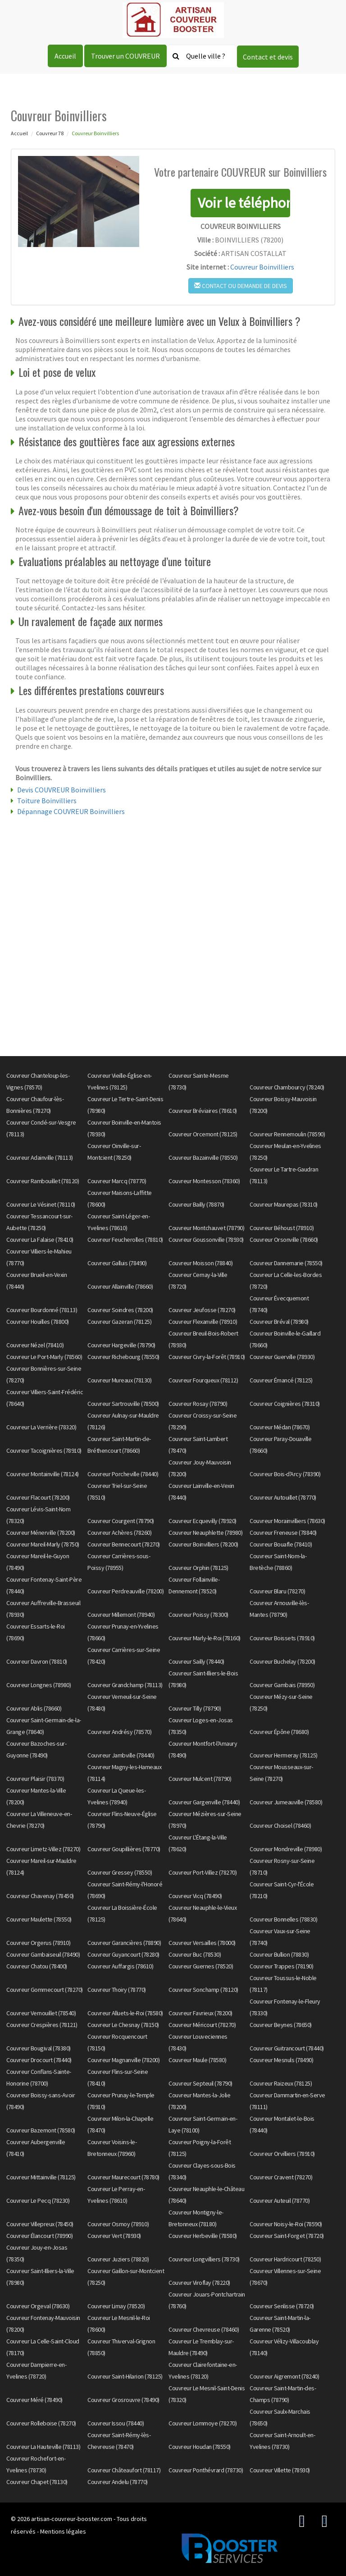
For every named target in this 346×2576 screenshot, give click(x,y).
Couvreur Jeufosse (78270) (202, 1310)
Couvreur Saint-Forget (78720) (287, 2236)
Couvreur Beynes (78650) (281, 2025)
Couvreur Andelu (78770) (117, 2482)
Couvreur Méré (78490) (34, 2400)
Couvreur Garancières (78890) (124, 1943)
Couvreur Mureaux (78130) (119, 1380)
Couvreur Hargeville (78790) (121, 1345)
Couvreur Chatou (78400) (36, 1966)
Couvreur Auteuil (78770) (280, 2200)
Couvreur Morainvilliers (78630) (287, 1521)
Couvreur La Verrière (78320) (41, 1427)
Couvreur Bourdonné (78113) (41, 1310)
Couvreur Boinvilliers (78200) (203, 1544)
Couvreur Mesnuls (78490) (281, 2060)
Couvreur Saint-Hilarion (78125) (125, 2376)
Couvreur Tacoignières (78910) (44, 1450)
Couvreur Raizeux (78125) (281, 2083)
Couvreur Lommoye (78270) (202, 2423)
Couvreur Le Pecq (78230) (37, 2200)
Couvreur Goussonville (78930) (206, 1239)
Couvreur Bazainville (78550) (202, 1157)
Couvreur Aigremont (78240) (284, 2376)
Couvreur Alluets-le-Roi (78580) (125, 2013)
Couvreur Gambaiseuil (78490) (43, 1954)
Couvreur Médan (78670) (280, 1427)
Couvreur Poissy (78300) (198, 1615)
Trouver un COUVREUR (125, 55)
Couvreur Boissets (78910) (282, 1638)
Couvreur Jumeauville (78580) (286, 1802)
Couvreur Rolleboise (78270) (41, 2423)
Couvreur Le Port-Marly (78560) (44, 1357)
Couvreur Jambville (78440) (120, 1755)
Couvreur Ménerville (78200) (40, 1532)
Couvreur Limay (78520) (116, 2306)
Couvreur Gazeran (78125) (119, 1322)
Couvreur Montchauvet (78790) (206, 1228)
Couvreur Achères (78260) (119, 1532)
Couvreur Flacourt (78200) (38, 1497)
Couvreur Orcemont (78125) (202, 1134)
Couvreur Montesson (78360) (204, 1181)
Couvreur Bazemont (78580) (40, 2130)
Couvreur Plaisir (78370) (35, 1779)
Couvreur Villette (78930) (280, 2470)
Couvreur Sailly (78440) (196, 1661)
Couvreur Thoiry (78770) (116, 1990)
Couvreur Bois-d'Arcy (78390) (285, 1474)
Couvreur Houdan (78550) (199, 2447)
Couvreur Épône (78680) (279, 1732)
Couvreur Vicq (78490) (195, 1896)
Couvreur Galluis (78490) (116, 1263)
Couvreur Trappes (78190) (281, 1966)
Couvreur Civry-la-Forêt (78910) (206, 1357)
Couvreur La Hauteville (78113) (43, 2447)
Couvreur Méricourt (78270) (202, 2025)
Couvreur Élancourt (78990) (39, 2236)
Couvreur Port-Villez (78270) (202, 1872)
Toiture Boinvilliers (47, 800)
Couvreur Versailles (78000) (202, 1943)
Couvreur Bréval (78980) (279, 1322)
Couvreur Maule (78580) (197, 2060)
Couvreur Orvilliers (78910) (282, 2154)
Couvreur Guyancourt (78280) (123, 1954)
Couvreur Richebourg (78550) (123, 1357)
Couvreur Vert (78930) (114, 2236)
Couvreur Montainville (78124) (42, 1474)
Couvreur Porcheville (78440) (122, 1474)
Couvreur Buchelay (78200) (282, 1661)
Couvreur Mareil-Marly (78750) (42, 1544)
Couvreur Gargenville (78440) (204, 1802)
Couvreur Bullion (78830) (279, 1954)
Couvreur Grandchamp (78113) (125, 1685)
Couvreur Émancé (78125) (281, 1380)
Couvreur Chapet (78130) (37, 2482)
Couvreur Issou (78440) (115, 2423)
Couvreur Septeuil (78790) (200, 2083)
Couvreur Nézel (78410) (35, 1345)
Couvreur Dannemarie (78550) (286, 1263)
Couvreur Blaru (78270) (277, 1591)
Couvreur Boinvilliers (262, 266)
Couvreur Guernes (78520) (200, 1966)
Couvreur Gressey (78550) (119, 1872)
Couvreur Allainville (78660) (120, 1286)
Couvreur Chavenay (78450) (40, 1896)
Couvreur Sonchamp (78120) (203, 1990)
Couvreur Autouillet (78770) (283, 1497)
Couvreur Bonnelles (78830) (283, 1919)
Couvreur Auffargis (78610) (120, 1966)
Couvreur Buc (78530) (194, 1954)
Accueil (65, 55)
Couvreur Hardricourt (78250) (285, 2259)
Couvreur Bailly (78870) (196, 1204)
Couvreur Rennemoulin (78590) (287, 1134)
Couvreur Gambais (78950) (282, 1685)
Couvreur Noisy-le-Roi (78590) (286, 2224)
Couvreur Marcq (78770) (116, 1181)
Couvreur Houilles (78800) (37, 1322)
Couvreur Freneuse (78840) (283, 1532)
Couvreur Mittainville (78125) (41, 2177)
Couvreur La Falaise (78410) (39, 1239)
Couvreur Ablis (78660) (33, 1708)
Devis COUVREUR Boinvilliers (61, 789)
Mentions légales (63, 2531)
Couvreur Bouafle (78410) (281, 1544)
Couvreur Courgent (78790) (120, 1521)
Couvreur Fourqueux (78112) (203, 1380)
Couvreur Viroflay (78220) (199, 2283)
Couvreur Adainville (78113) (39, 1157)
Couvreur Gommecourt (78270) (44, 1990)
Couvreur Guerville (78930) (282, 1357)
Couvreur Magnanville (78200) (123, 2060)
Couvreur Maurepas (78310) (284, 1204)
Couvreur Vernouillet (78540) (41, 2013)
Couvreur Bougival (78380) (38, 2048)
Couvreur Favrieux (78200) (200, 2013)
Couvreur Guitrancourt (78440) (287, 2048)
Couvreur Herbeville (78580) (202, 2236)
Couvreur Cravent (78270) (281, 2177)
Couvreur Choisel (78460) (280, 1825)
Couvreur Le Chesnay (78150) (123, 2025)
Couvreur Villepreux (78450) (39, 2224)
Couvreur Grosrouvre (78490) (123, 2400)
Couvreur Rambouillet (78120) (42, 1181)
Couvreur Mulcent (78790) (199, 1779)
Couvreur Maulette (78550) (39, 1919)
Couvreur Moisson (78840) (200, 1263)
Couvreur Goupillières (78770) (123, 1849)
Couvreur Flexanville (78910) (202, 1322)
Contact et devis (268, 56)
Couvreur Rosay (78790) (197, 1404)
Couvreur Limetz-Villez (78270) (43, 1849)
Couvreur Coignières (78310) (285, 1404)
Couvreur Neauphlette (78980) (205, 1532)
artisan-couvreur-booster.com (71, 2519)
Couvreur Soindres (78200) (120, 1310)
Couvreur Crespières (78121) (41, 2025)
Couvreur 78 (50, 133)
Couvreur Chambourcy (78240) (287, 1087)
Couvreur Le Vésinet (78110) (40, 1204)
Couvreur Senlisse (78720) (282, 2306)
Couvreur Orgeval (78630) (37, 2306)
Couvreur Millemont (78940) (121, 1615)
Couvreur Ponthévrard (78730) (205, 2470)
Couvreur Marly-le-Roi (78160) (204, 1638)
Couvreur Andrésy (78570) (119, 1732)
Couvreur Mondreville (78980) (286, 1849)
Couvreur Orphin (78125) (198, 1568)
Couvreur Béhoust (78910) (282, 1228)
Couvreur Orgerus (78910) (38, 1943)
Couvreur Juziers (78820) (118, 2259)
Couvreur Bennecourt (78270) (123, 1544)
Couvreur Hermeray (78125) (284, 1755)
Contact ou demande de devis (240, 286)
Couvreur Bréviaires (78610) (202, 1111)
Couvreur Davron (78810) (36, 1661)
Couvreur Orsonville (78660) (284, 1239)
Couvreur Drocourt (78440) (39, 2060)
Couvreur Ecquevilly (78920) (202, 1521)
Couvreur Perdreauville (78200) (125, 1591)
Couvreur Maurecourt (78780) (123, 2177)
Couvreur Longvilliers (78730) (204, 2259)
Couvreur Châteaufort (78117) (123, 2470)
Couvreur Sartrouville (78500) (123, 1404)
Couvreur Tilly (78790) (194, 1708)
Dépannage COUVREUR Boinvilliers (71, 811)
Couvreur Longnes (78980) (38, 1685)
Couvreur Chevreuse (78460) (203, 2329)
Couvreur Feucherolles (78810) (125, 1239)
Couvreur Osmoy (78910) (118, 2224)
